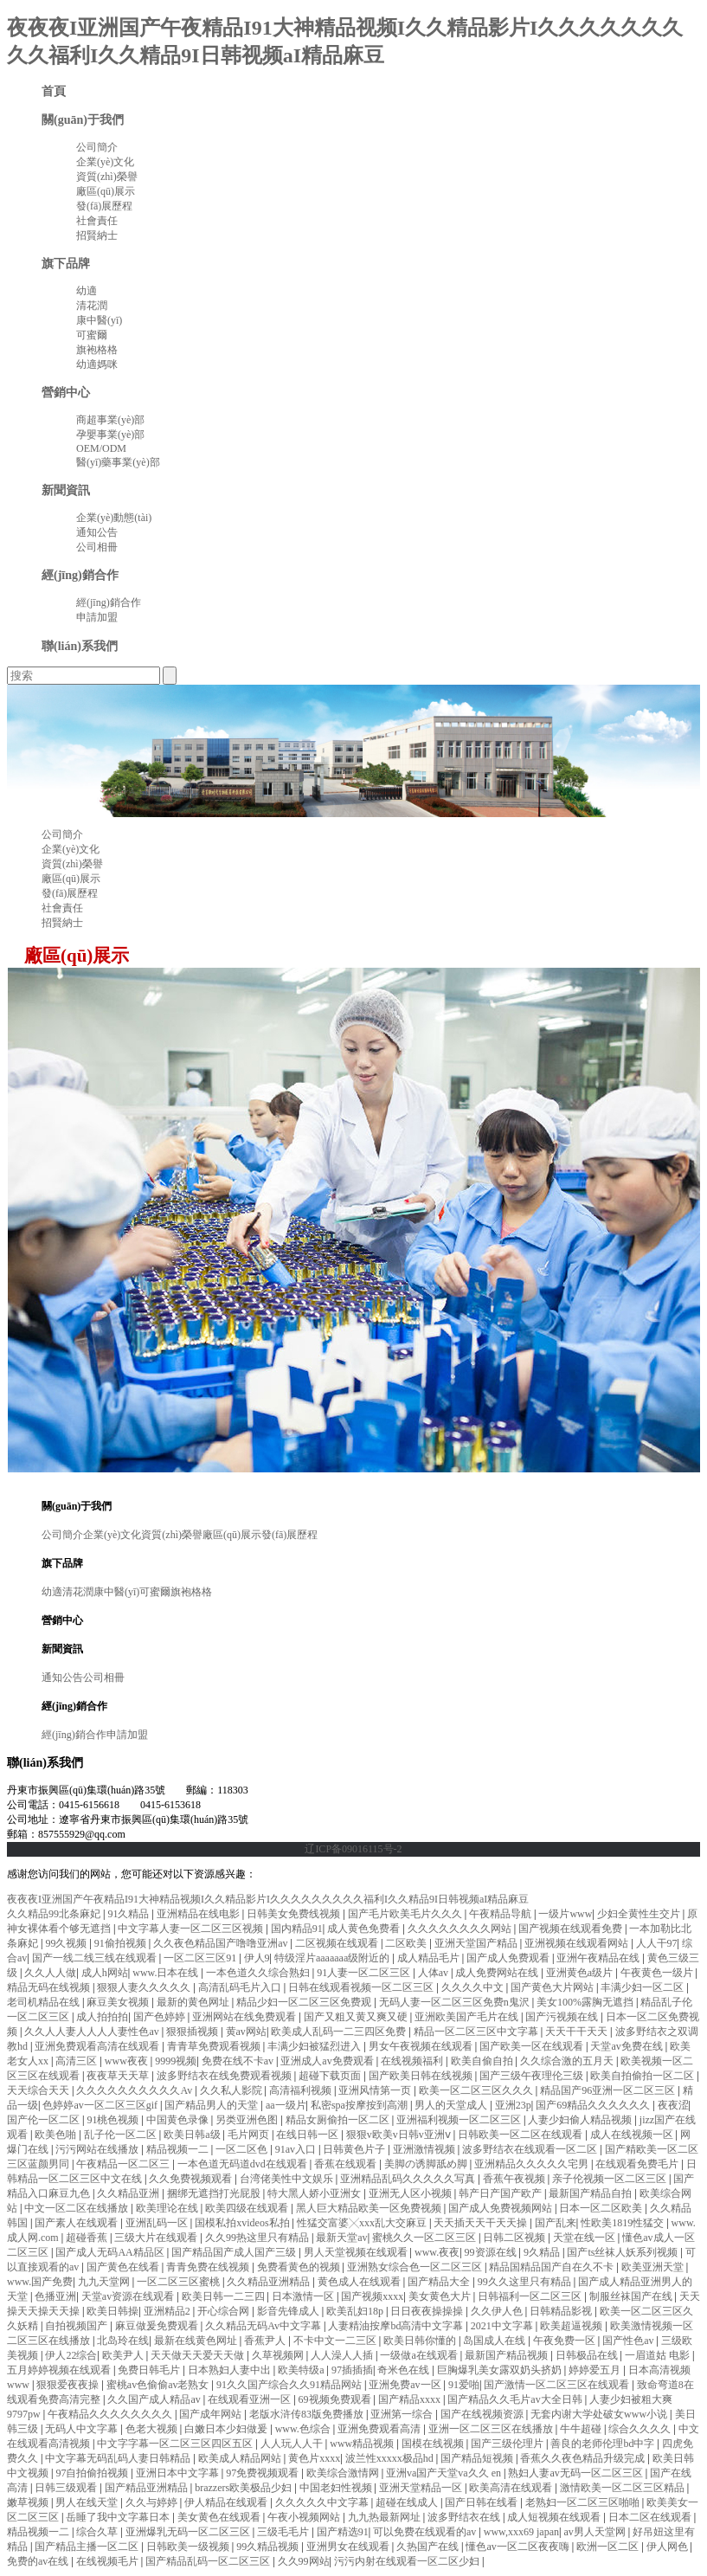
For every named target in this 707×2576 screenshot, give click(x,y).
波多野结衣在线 (465, 2517)
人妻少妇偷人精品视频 (581, 2120)
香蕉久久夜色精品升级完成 (583, 2458)
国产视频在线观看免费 (571, 1928)
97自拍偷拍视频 (93, 2473)
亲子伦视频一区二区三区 (610, 2179)
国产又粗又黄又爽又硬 (357, 2017)
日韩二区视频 (515, 2237)
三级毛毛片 (284, 2532)
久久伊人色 (498, 2311)
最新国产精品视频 (507, 2355)
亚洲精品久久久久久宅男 (532, 2164)
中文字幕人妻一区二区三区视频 (192, 1928)
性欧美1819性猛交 (623, 2223)
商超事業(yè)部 (110, 420)
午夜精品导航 (501, 1914)
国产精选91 (343, 2532)
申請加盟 (97, 617)
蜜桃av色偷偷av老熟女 (159, 2385)
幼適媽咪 (97, 364)
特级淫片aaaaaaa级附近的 (333, 1958)
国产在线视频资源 (483, 2414)
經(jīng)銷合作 (80, 575)
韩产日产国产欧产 (501, 2193)
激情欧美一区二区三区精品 (623, 2488)
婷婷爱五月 (596, 2370)
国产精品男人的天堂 (212, 2105)
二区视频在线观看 (338, 1943)
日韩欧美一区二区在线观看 (521, 2134)
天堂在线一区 (585, 2237)
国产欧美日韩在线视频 (422, 2076)
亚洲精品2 (168, 2311)
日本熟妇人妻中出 (230, 2370)
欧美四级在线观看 (248, 2208)
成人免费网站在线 (498, 1973)
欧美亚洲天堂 (653, 2267)
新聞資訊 (66, 490)
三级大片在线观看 (157, 2237)
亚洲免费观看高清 (380, 2429)
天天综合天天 (39, 2090)
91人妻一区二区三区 (365, 1973)
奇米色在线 (404, 2370)
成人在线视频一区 (633, 2134)
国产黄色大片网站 (553, 1987)
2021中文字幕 (503, 2326)
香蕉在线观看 (346, 2164)
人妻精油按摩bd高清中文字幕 (397, 2326)
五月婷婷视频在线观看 (60, 2370)
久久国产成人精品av (154, 2399)
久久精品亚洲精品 (269, 2282)
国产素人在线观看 (77, 2223)
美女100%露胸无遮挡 (586, 2002)
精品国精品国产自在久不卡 (552, 2267)
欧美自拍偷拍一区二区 (643, 2076)
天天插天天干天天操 (482, 2223)
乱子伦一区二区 (121, 2134)
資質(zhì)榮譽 (107, 177)
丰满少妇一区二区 (643, 1987)
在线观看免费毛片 (638, 2164)
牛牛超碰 (582, 2429)
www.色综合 (304, 2429)
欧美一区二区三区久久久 (477, 2090)
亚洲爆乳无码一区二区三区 (189, 2532)
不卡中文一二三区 (336, 2340)
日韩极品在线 (588, 2355)
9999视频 (175, 2061)
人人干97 (657, 1943)
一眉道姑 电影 (658, 2355)
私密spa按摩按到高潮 (360, 2105)
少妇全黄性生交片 (640, 1914)
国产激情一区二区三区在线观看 (558, 2385)
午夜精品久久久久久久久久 (111, 2414)
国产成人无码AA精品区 (110, 2252)
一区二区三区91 (201, 1958)
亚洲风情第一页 (376, 2090)
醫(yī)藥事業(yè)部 (118, 462)
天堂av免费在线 (627, 2046)
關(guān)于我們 (83, 119)
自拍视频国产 (77, 2326)
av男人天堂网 (595, 2532)
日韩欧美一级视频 (189, 2547)
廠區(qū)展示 (105, 191)
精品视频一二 (178, 2149)
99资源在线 (492, 2252)
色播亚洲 (55, 2296)
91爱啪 (463, 2385)
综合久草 (98, 2532)
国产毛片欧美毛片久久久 (406, 1914)
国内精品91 (297, 1928)
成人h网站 (104, 1973)
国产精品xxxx (410, 2399)
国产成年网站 (211, 2414)
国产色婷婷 (160, 2017)
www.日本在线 (166, 1973)
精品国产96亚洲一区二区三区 (609, 2090)
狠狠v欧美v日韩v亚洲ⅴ (399, 2134)
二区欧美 (407, 1943)
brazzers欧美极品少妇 (244, 2488)
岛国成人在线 (495, 2340)
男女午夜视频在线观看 (422, 2046)
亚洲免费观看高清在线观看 (98, 2046)
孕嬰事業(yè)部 (110, 434)
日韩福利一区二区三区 (531, 2296)
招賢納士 (97, 235)
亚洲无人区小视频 (411, 2193)
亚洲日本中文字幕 (179, 2473)
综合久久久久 (640, 2429)
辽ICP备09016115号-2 (353, 1849)
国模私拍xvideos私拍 (243, 2223)
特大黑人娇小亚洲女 (315, 2193)
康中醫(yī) (99, 320)
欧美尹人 (124, 2355)
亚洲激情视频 (425, 2149)
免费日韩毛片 (150, 2370)
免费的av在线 (39, 2561)
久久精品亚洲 (129, 2193)
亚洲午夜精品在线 (599, 1958)
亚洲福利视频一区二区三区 (460, 2120)
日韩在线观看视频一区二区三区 (362, 1987)
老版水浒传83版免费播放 (307, 2414)
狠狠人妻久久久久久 (145, 1987)
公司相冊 (97, 547)
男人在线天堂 (87, 2502)
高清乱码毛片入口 (241, 1987)
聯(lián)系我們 (80, 646)
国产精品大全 (440, 2282)
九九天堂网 (105, 2282)
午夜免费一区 (565, 2340)
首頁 (54, 91)
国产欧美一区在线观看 (532, 2046)
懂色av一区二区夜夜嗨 (518, 2547)
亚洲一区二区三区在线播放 (492, 2429)
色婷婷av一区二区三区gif (101, 2105)
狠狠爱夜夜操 (68, 2385)
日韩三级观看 (67, 2488)
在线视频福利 (413, 2061)
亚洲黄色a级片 (580, 1973)
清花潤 (91, 305)
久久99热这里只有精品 (258, 2237)
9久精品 (543, 2252)
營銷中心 (66, 392)
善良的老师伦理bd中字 (603, 2444)
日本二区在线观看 (651, 2517)
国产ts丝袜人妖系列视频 (623, 2252)
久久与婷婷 (152, 2502)
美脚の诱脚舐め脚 (427, 2164)
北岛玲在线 (123, 2340)
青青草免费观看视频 (215, 2046)
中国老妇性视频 (337, 2488)
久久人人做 (50, 1973)
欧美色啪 (57, 2134)
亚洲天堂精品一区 (422, 2488)
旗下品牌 (66, 263)
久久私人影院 (232, 2090)
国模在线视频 (434, 2444)
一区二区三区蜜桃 (179, 2282)
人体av (434, 1973)
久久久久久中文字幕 (323, 2502)
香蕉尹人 (266, 2340)
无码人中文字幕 (82, 2429)
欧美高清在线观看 (512, 2488)
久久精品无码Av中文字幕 (264, 2326)
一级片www (565, 1914)
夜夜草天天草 (119, 2076)
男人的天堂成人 (452, 2105)
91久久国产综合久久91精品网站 (290, 2385)
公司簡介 (97, 147)
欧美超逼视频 (572, 2326)
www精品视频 (363, 2444)
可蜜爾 (91, 335)
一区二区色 (242, 2149)
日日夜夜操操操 (428, 2311)
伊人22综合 (71, 2355)
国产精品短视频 (478, 2458)
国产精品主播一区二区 (88, 2547)
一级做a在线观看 (420, 2355)
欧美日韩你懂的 (421, 2340)
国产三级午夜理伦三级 (532, 2076)
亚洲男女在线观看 (349, 2547)
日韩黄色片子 (355, 2149)
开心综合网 (224, 2311)
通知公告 (97, 532)
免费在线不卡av (239, 2061)
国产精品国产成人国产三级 (235, 2252)
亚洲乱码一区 (157, 2223)
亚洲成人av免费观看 (328, 2061)
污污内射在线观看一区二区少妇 (408, 2561)
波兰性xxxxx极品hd (390, 2458)
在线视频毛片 (108, 2561)
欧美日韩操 (112, 2311)
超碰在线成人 (408, 2502)
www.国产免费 (40, 2282)
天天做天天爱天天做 (199, 2355)
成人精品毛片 (429, 1958)
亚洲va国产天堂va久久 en (445, 2473)
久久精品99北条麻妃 (55, 1914)
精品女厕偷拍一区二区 (339, 2120)
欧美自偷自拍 (483, 2061)
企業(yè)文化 (105, 162)
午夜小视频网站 (305, 2517)
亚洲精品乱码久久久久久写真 (409, 2179)
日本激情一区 (304, 2296)
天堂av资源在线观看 (129, 2296)
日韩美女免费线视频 (295, 1914)
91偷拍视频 (121, 1943)
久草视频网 (279, 2355)
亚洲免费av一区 (406, 2385)
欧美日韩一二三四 (224, 2296)
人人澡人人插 (343, 2355)
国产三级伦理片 (508, 2444)
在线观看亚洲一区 (250, 2399)
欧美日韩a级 (193, 2134)
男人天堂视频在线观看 (357, 2252)
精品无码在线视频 (50, 1987)
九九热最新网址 (385, 2517)
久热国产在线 (428, 2547)
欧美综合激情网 (344, 2473)
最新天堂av (341, 2237)
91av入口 (296, 2149)
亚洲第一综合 (402, 2414)
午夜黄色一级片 (658, 1973)
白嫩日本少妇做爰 (227, 2429)
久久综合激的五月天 (568, 2061)
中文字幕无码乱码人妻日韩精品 (119, 2458)
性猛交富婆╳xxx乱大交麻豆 (363, 2223)
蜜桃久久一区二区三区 (425, 2237)
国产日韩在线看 (482, 2502)
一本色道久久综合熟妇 (259, 1973)
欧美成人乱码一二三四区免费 (339, 2031)
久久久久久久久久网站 (461, 1928)
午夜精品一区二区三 (124, 2164)
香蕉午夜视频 (515, 2179)
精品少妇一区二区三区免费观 (305, 2002)
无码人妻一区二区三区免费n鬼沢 (455, 2002)
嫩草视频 (29, 2502)
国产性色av (629, 2340)
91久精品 (129, 1914)
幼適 (86, 291)
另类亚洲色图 (247, 2120)
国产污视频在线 (563, 2017)
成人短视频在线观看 (555, 2517)
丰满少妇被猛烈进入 (315, 2046)
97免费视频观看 (263, 2473)
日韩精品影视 (562, 2311)
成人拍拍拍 (102, 2017)
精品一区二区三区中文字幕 (477, 2031)
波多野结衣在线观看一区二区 (531, 2149)
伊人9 (257, 1958)
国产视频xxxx (372, 2296)
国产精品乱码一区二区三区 (209, 2561)
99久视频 (67, 1943)
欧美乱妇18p (356, 2311)
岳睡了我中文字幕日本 (119, 2517)
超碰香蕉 (88, 2237)
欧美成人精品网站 (241, 2458)
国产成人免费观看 (509, 1958)
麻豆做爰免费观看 (158, 2326)
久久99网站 (304, 2561)
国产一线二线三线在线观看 (95, 1958)
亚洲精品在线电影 (199, 1914)
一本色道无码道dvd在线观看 (243, 2164)
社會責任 (97, 221)
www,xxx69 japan (521, 2532)
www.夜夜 (437, 2252)
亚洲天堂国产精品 (477, 1943)
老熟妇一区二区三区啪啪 (583, 2502)
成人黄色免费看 (364, 1928)
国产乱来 (555, 2223)
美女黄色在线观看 (220, 2517)
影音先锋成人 (289, 2311)
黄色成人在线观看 (360, 2282)
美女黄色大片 (440, 2296)
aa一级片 (286, 2105)
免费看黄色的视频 (300, 2267)
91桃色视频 (114, 2120)
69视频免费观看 (336, 2399)
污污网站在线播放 (98, 2149)
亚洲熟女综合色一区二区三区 (416, 2267)
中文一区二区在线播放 (77, 2208)
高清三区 (77, 2061)
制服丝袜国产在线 (632, 2296)
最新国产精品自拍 (591, 2193)
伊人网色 (668, 2547)
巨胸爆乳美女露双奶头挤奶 (500, 2370)
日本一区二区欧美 (602, 2208)
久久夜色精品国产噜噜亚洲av (221, 1943)
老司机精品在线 (44, 2002)
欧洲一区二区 (608, 2547)
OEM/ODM (101, 448)
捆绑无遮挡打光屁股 (215, 2193)
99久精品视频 (268, 2547)
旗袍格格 (97, 350)
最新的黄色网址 (194, 2002)
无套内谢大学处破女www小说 (600, 2414)
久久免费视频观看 (192, 2179)
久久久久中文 (473, 1987)
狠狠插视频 (193, 2031)
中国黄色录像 (178, 2120)
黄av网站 (246, 2031)
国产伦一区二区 (44, 2120)
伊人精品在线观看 (227, 2502)
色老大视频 (152, 2429)
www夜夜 (128, 2061)
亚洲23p (513, 2105)
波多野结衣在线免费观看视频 (225, 2076)
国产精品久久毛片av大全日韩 (515, 2399)
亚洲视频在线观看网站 (577, 1943)
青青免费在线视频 (209, 2267)
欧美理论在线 (168, 2208)
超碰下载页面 (331, 2076)
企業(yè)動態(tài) (113, 518)
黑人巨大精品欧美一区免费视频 (370, 2208)
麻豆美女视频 (119, 2002)
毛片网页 (250, 2134)
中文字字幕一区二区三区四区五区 (176, 2444)
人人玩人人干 (292, 2444)
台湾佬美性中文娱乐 (288, 2179)
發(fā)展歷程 (104, 206)
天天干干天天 (577, 2031)
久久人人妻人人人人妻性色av (92, 2031)
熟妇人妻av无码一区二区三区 (576, 2473)
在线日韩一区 (308, 2134)
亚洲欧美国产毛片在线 (468, 2017)
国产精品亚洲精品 (147, 2488)
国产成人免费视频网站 (501, 2208)
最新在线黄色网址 (197, 2340)
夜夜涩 (673, 2105)
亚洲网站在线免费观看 (245, 2017)
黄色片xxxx (314, 2458)
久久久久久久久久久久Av (135, 2090)
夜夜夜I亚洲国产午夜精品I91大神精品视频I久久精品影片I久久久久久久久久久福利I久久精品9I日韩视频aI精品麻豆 (268, 1899)
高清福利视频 (301, 2090)
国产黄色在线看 (124, 2267)
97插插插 (352, 2370)
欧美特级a (302, 2370)
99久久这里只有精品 (526, 2282)
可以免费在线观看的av (426, 2532)
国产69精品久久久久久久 (594, 2105)
